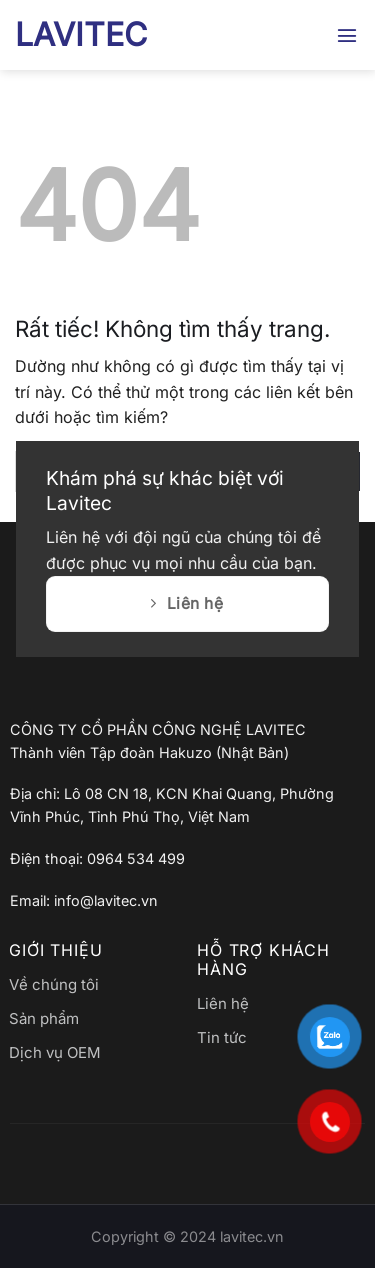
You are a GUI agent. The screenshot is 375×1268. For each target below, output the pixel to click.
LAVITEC (81, 35)
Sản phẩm (44, 1018)
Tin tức (222, 1037)
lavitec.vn (252, 1236)
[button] (348, 34)
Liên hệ (223, 1003)
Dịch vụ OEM (55, 1052)
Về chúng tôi (54, 984)
